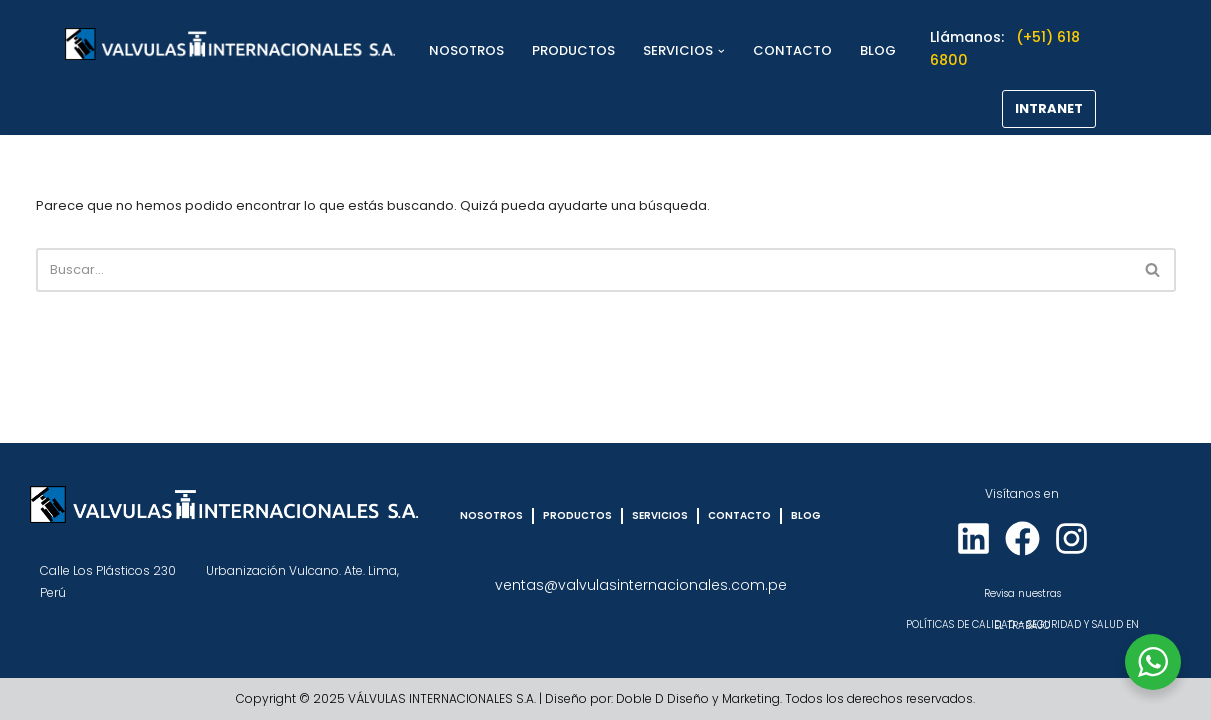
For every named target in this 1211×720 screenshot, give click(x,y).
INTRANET (1049, 108)
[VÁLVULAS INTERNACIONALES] (230, 44)
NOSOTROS (466, 50)
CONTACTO (792, 50)
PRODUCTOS (573, 50)
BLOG (878, 50)
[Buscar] (583, 270)
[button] (721, 51)
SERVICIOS (660, 515)
